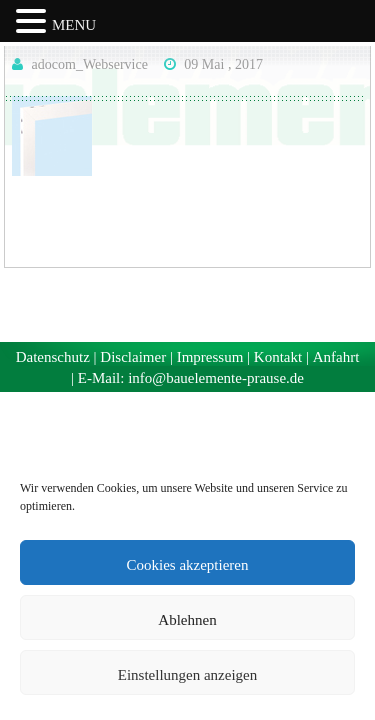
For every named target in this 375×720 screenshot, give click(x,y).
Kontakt (278, 357)
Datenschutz (53, 357)
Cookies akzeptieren (187, 565)
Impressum (210, 357)
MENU (74, 25)
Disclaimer (133, 357)
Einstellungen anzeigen (188, 675)
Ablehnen (187, 620)
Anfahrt (336, 357)
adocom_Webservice (90, 64)
